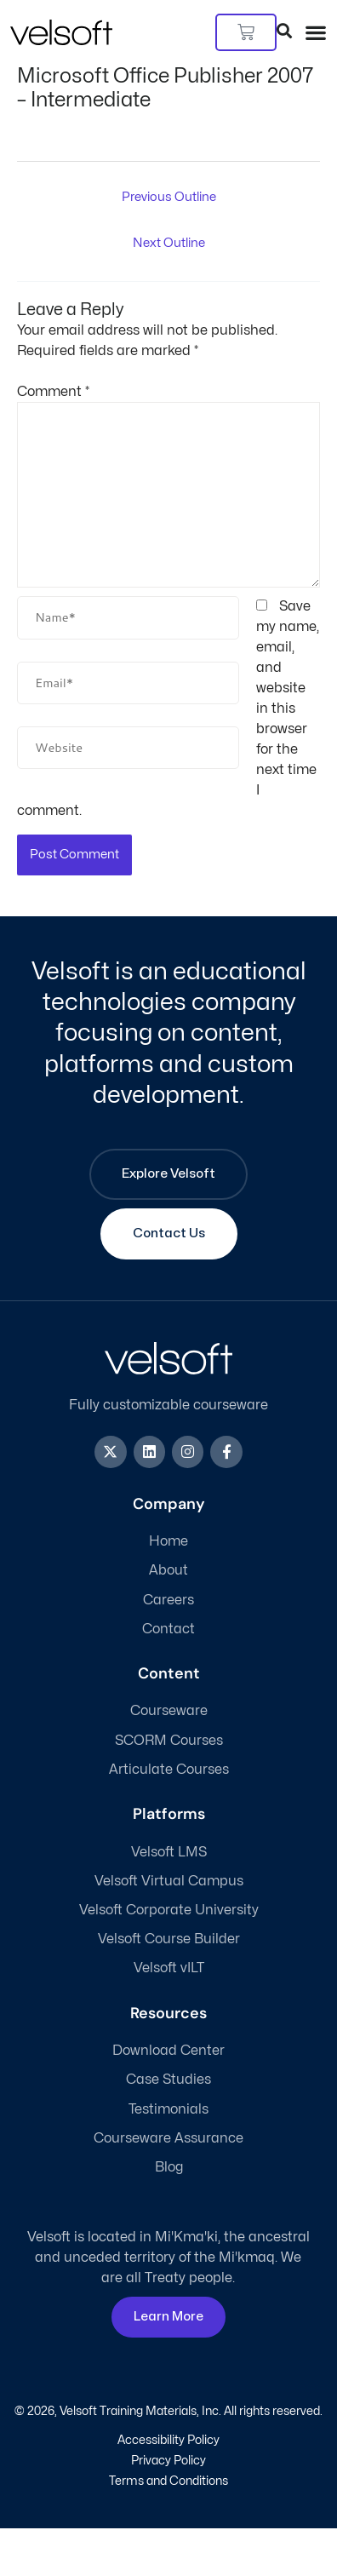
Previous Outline (169, 197)
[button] (316, 32)
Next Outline (169, 243)
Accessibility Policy (168, 2440)
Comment (53, 392)
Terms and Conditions (168, 2481)
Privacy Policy (168, 2460)
